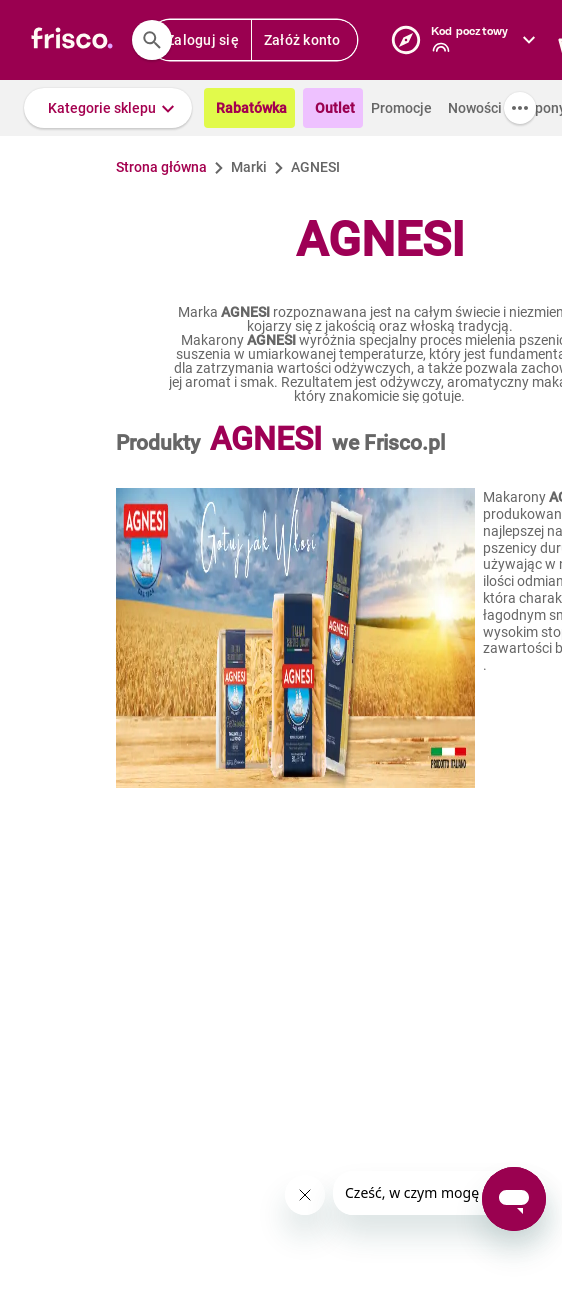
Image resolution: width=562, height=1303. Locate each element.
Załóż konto (302, 40)
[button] (108, 108)
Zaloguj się (202, 40)
